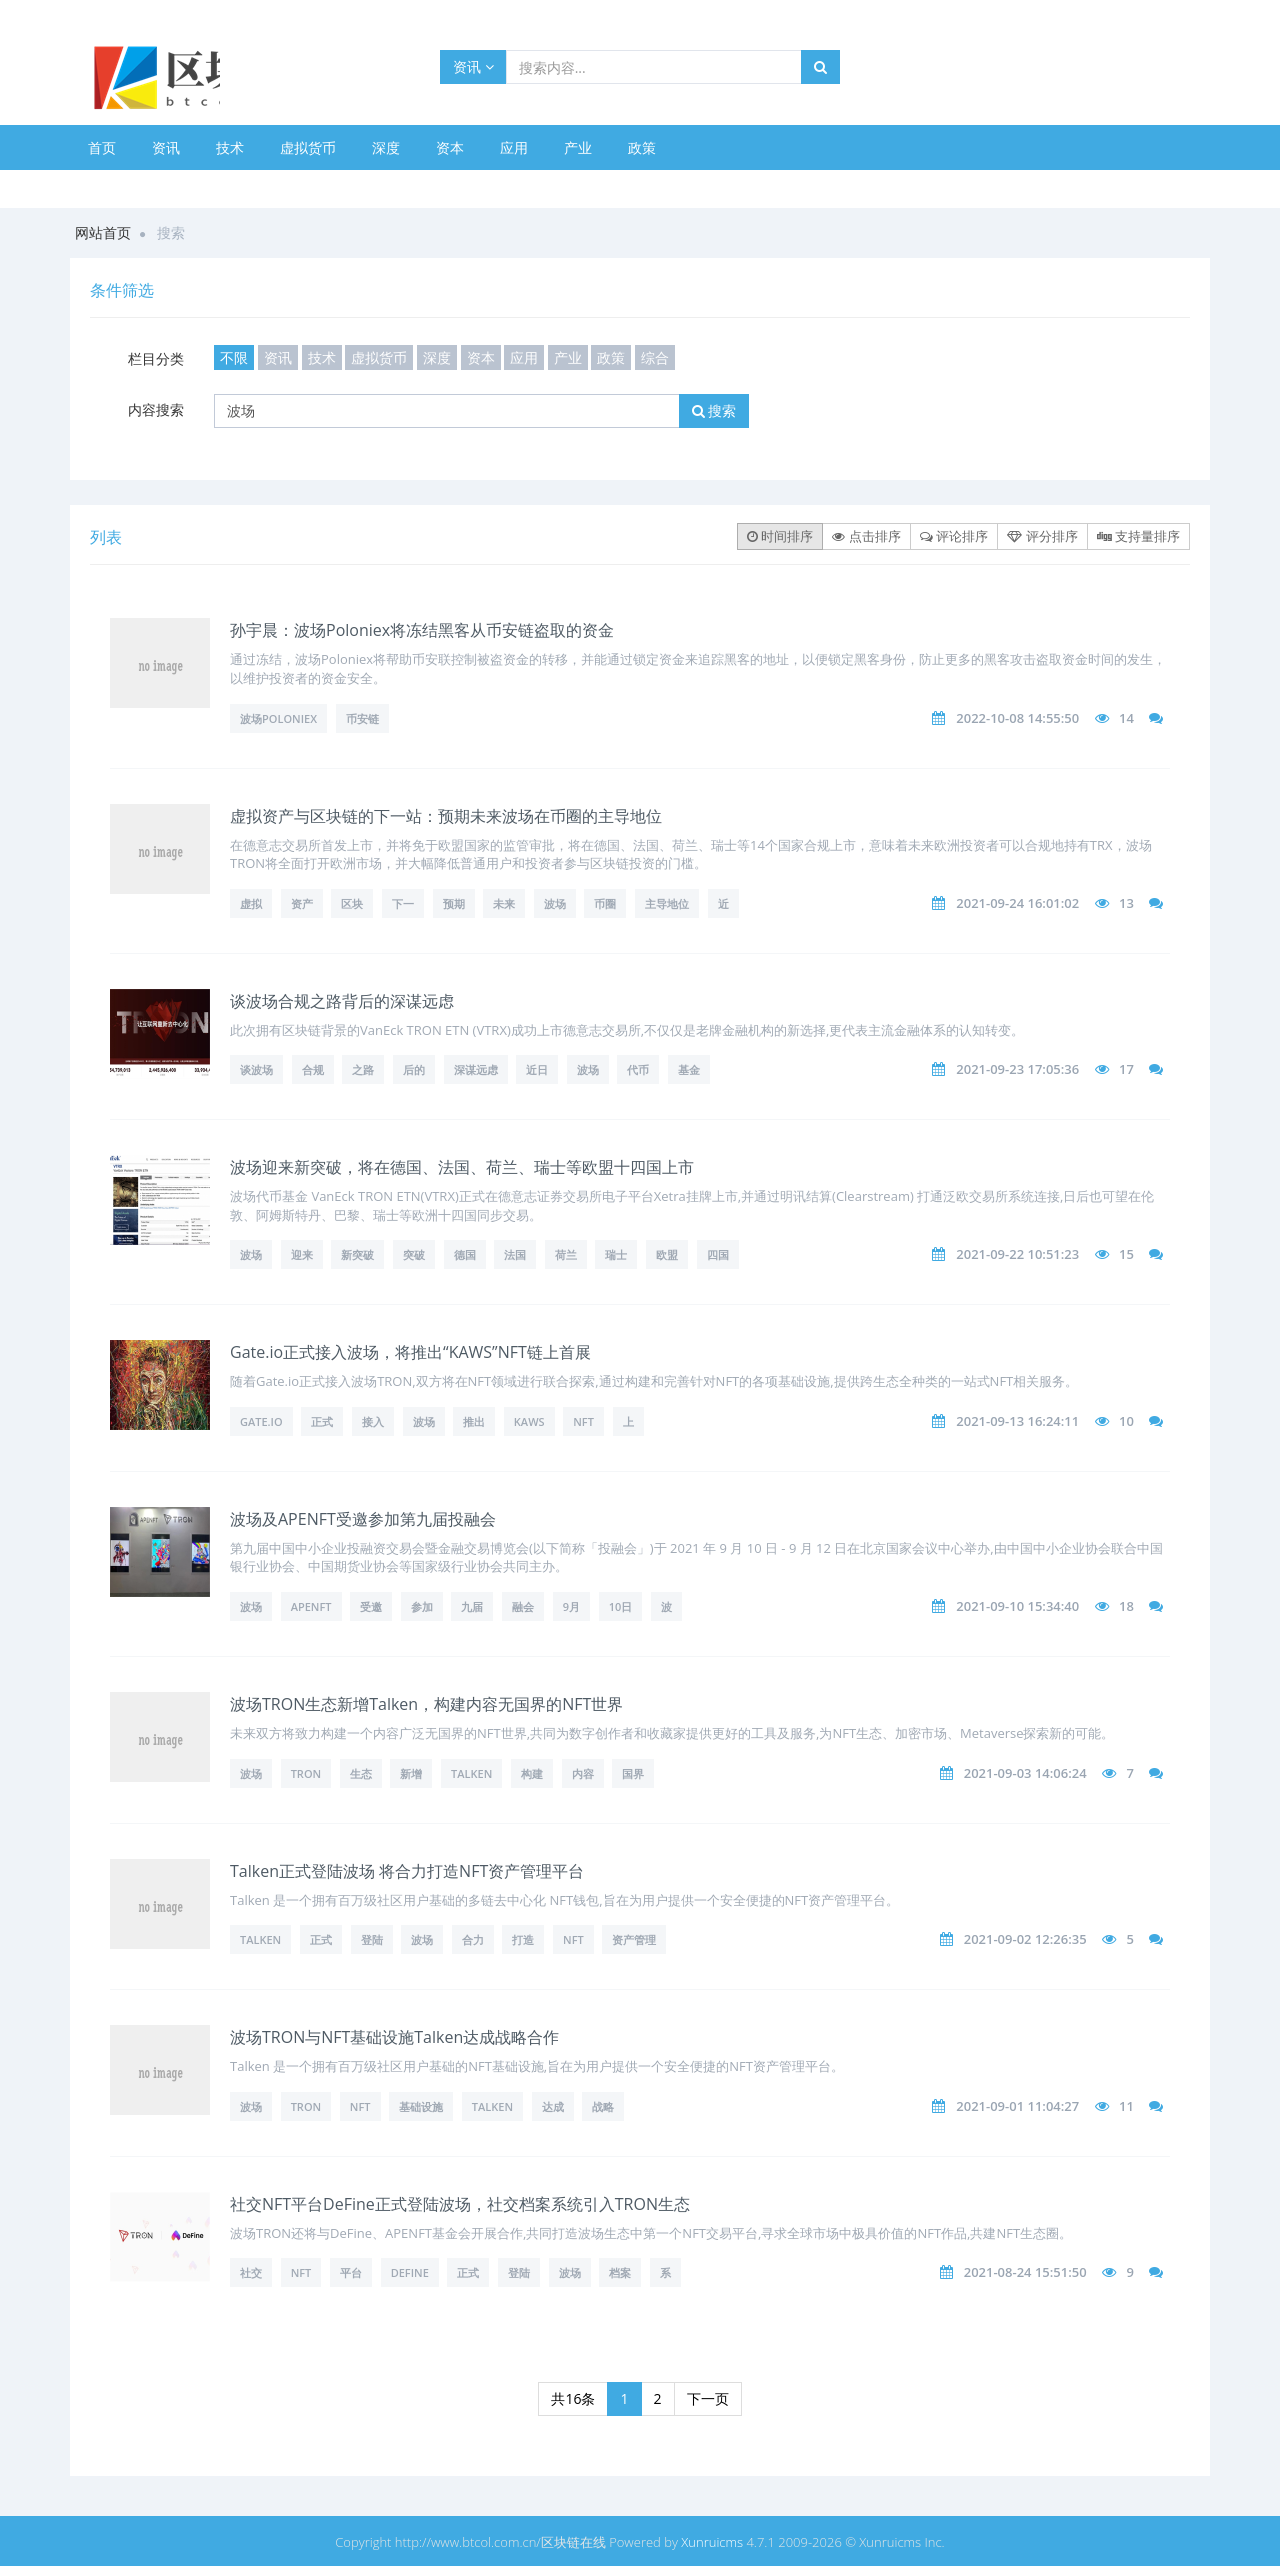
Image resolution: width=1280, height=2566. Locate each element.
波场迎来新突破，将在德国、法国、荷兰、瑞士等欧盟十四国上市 (462, 1167)
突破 (414, 1254)
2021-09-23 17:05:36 (1017, 1069)
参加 (422, 1606)
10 (1126, 1421)
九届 (472, 1606)
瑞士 (616, 1254)
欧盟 (667, 1254)
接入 (373, 1421)
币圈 (605, 903)
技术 (230, 147)
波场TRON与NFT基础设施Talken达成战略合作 (394, 2037)
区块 (352, 903)
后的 (414, 1069)
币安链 (362, 718)
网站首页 (103, 232)
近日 (537, 1069)
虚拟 (251, 903)
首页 (102, 147)
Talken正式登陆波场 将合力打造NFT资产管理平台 (407, 1871)
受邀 (371, 1606)
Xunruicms (712, 2542)
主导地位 (667, 903)
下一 (403, 903)
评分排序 (1042, 536)
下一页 (708, 2398)
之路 (363, 1069)
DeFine (410, 2272)
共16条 (573, 2398)
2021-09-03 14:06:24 (1025, 1773)
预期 (454, 903)
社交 (251, 2272)
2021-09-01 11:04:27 (1017, 2106)
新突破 (357, 1254)
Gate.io (261, 1421)
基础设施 (421, 2106)
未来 (504, 903)
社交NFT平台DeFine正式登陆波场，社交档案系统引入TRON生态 (460, 2204)
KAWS (529, 1421)
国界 (633, 1773)
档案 (620, 2272)
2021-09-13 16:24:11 (1017, 1421)
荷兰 (566, 1254)
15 (1126, 1254)
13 (1126, 903)
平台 (351, 2272)
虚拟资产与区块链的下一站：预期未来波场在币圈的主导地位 (446, 816)
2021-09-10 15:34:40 (1017, 1606)
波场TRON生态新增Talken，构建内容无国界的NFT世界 (426, 1704)
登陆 (372, 1939)
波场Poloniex (278, 718)
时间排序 (780, 536)
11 (1126, 2106)
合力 (473, 1939)
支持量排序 (1138, 536)
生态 (361, 1773)
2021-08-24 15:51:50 (1025, 2272)
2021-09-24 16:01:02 (1017, 903)
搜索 (714, 410)
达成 (553, 2106)
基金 (689, 1069)
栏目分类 (156, 358)
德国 (465, 1254)
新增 (411, 1773)
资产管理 (634, 1939)
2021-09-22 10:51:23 (1017, 1254)
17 (1126, 1069)
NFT (583, 1421)
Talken (471, 1773)
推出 (474, 1421)
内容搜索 (156, 409)
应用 (514, 147)
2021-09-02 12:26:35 (1025, 1939)
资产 (302, 903)
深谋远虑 (476, 1069)
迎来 (302, 1254)
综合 (655, 357)
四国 (718, 1254)
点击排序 (866, 536)
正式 (322, 1421)
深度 (386, 147)
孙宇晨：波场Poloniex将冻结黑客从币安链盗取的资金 (422, 630)
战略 (603, 2106)
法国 (515, 1254)
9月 (571, 1606)
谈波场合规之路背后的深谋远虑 (342, 1001)
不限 (234, 357)
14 (1126, 718)
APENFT (311, 1606)
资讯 (473, 66)
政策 (642, 147)
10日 (621, 1606)
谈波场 (256, 1069)
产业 (578, 147)
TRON (306, 1773)
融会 (523, 1606)
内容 (583, 1773)
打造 (523, 1939)
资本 (450, 147)
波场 (555, 903)
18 (1126, 1606)
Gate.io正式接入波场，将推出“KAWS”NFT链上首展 (410, 1352)
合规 (313, 1069)
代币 (638, 1069)
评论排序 (954, 536)
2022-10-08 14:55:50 (1017, 718)
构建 (532, 1773)
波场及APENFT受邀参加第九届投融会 (363, 1519)
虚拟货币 (308, 147)
